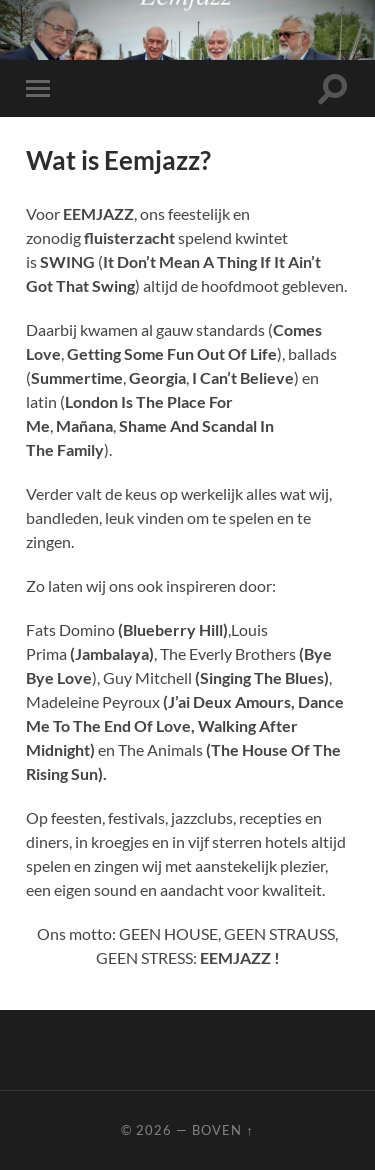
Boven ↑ (222, 1130)
